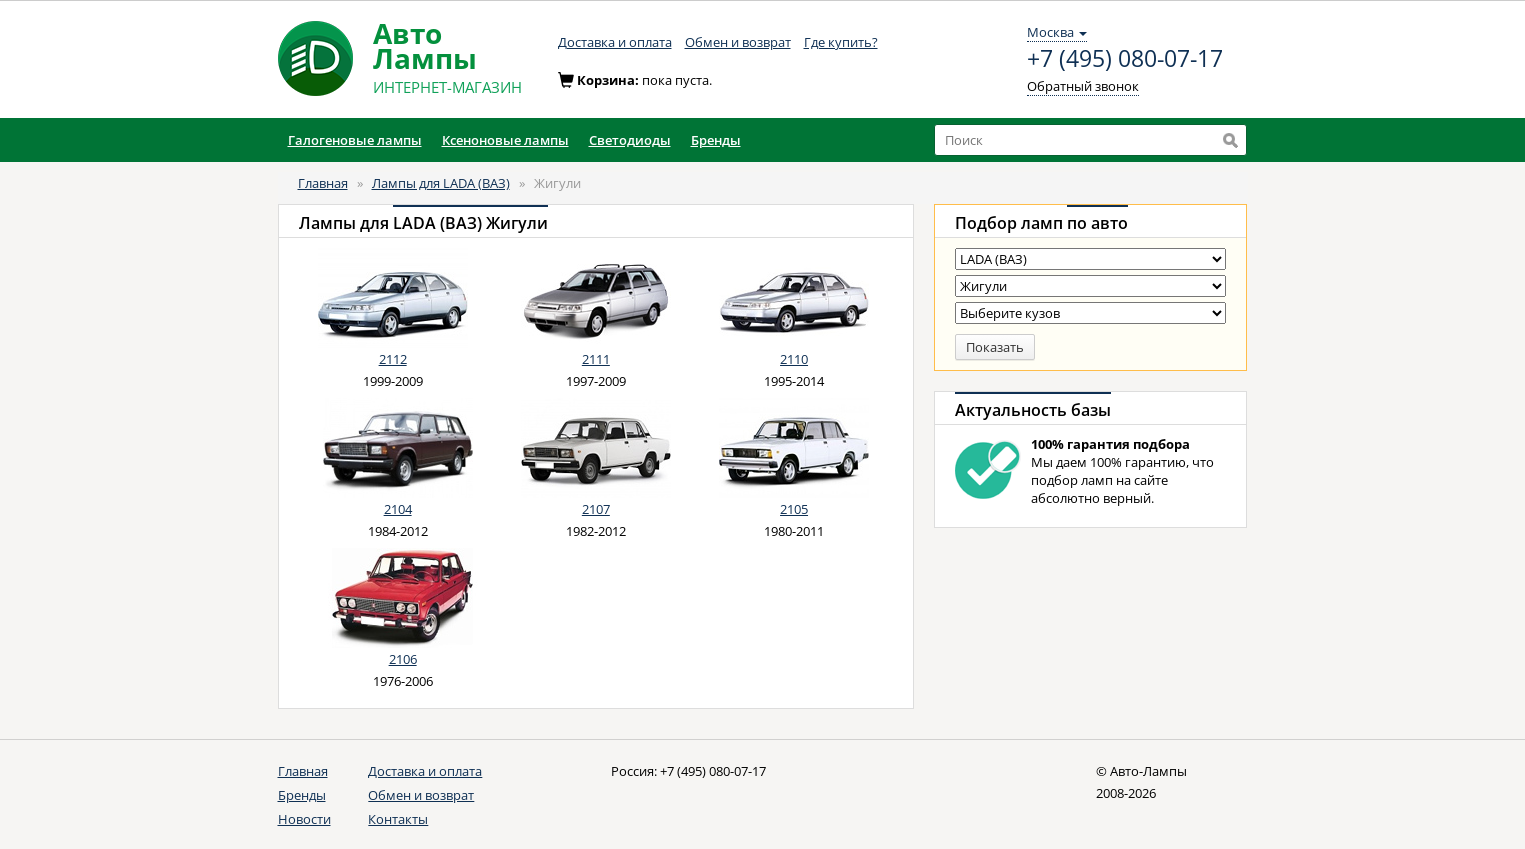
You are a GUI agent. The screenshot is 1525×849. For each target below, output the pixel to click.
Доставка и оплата (615, 42)
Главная (323, 183)
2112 (393, 359)
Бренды (302, 795)
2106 (403, 659)
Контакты (398, 819)
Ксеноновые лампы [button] (505, 140)
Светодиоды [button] (630, 140)
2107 (596, 509)
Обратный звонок (1083, 86)
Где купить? (841, 42)
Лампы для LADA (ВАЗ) (441, 183)
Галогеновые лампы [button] (355, 140)
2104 (398, 509)
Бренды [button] (716, 140)
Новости (304, 819)
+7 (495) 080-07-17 (1125, 59)
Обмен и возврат (738, 42)
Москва (1057, 32)
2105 (794, 509)
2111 (596, 359)
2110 (794, 359)
